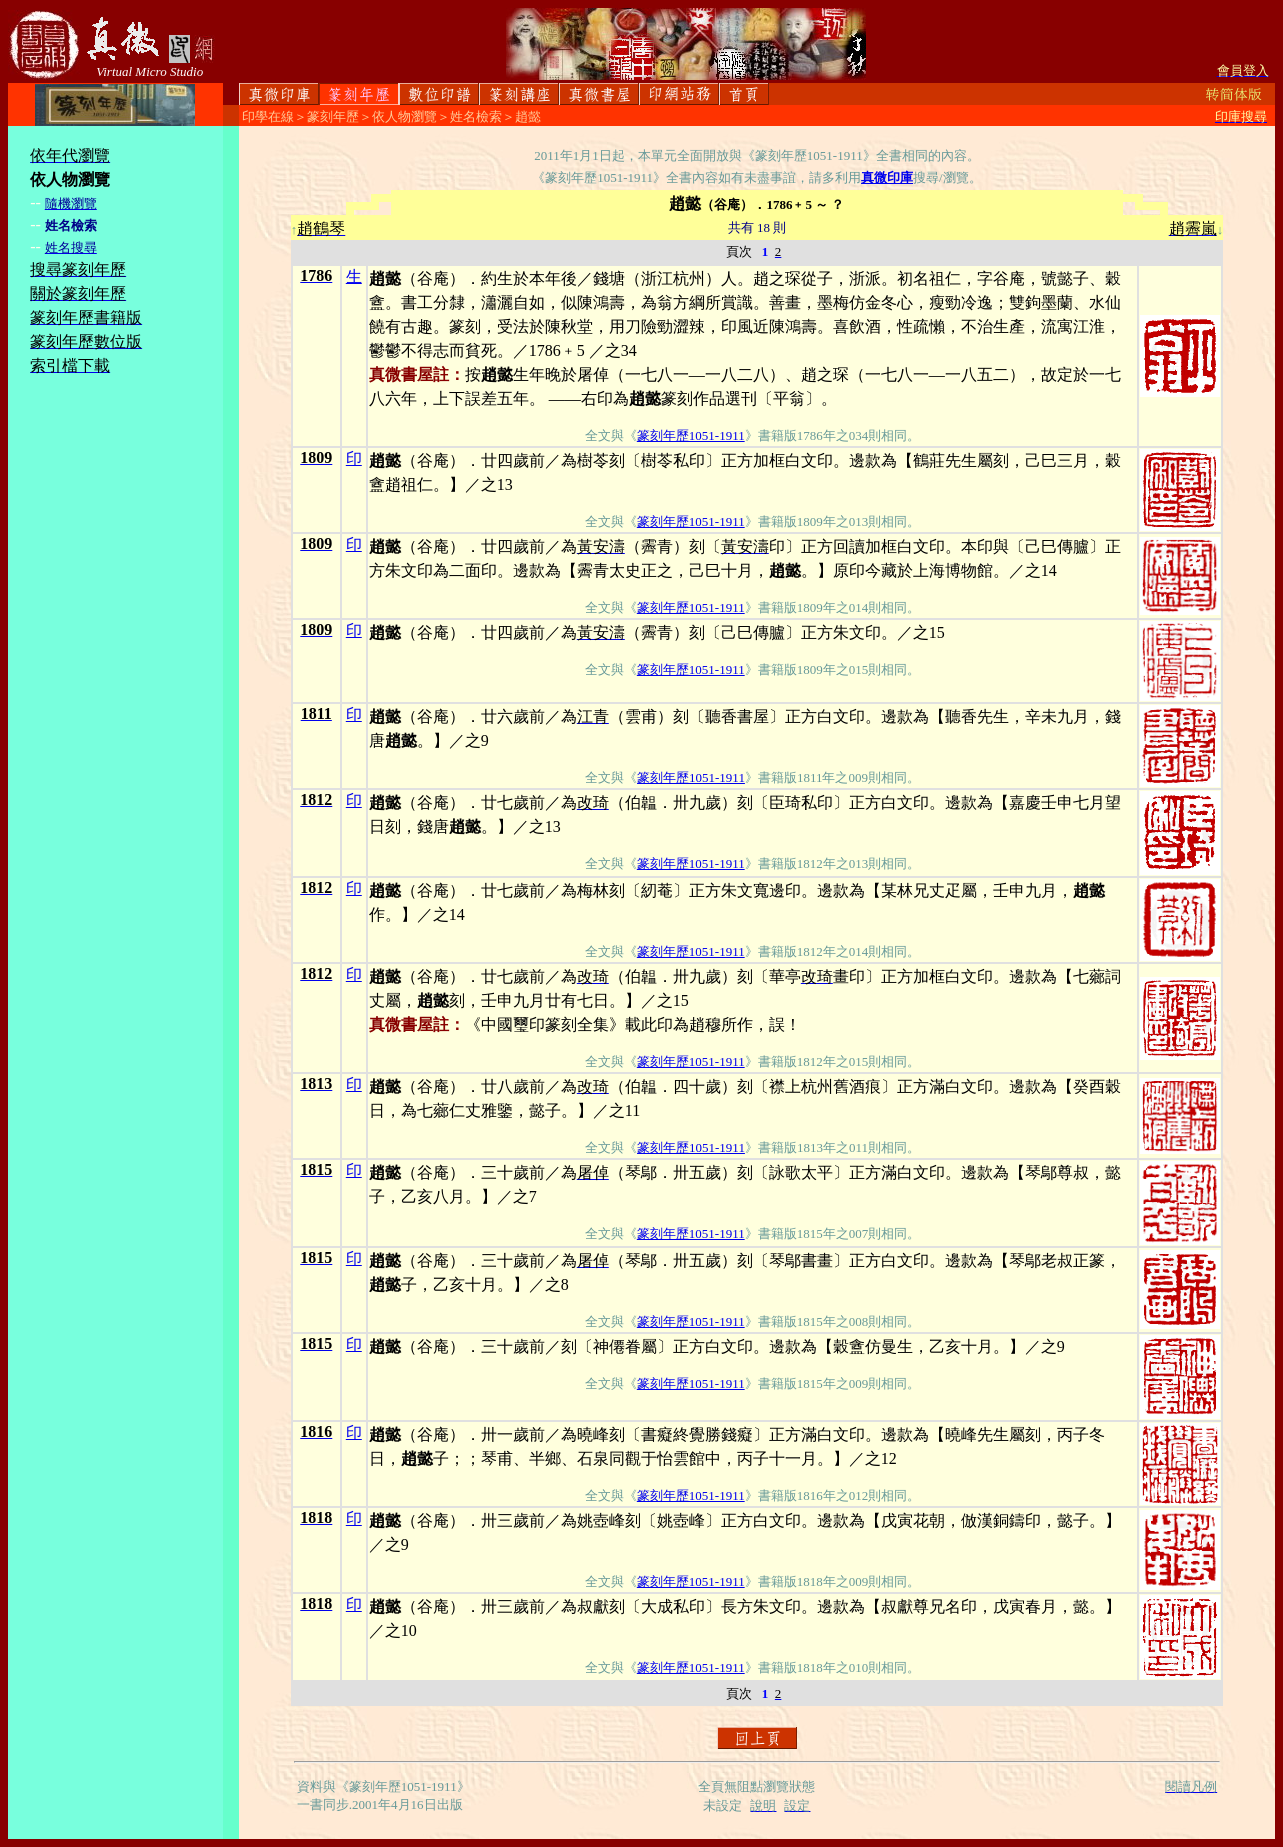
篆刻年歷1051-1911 (691, 435)
